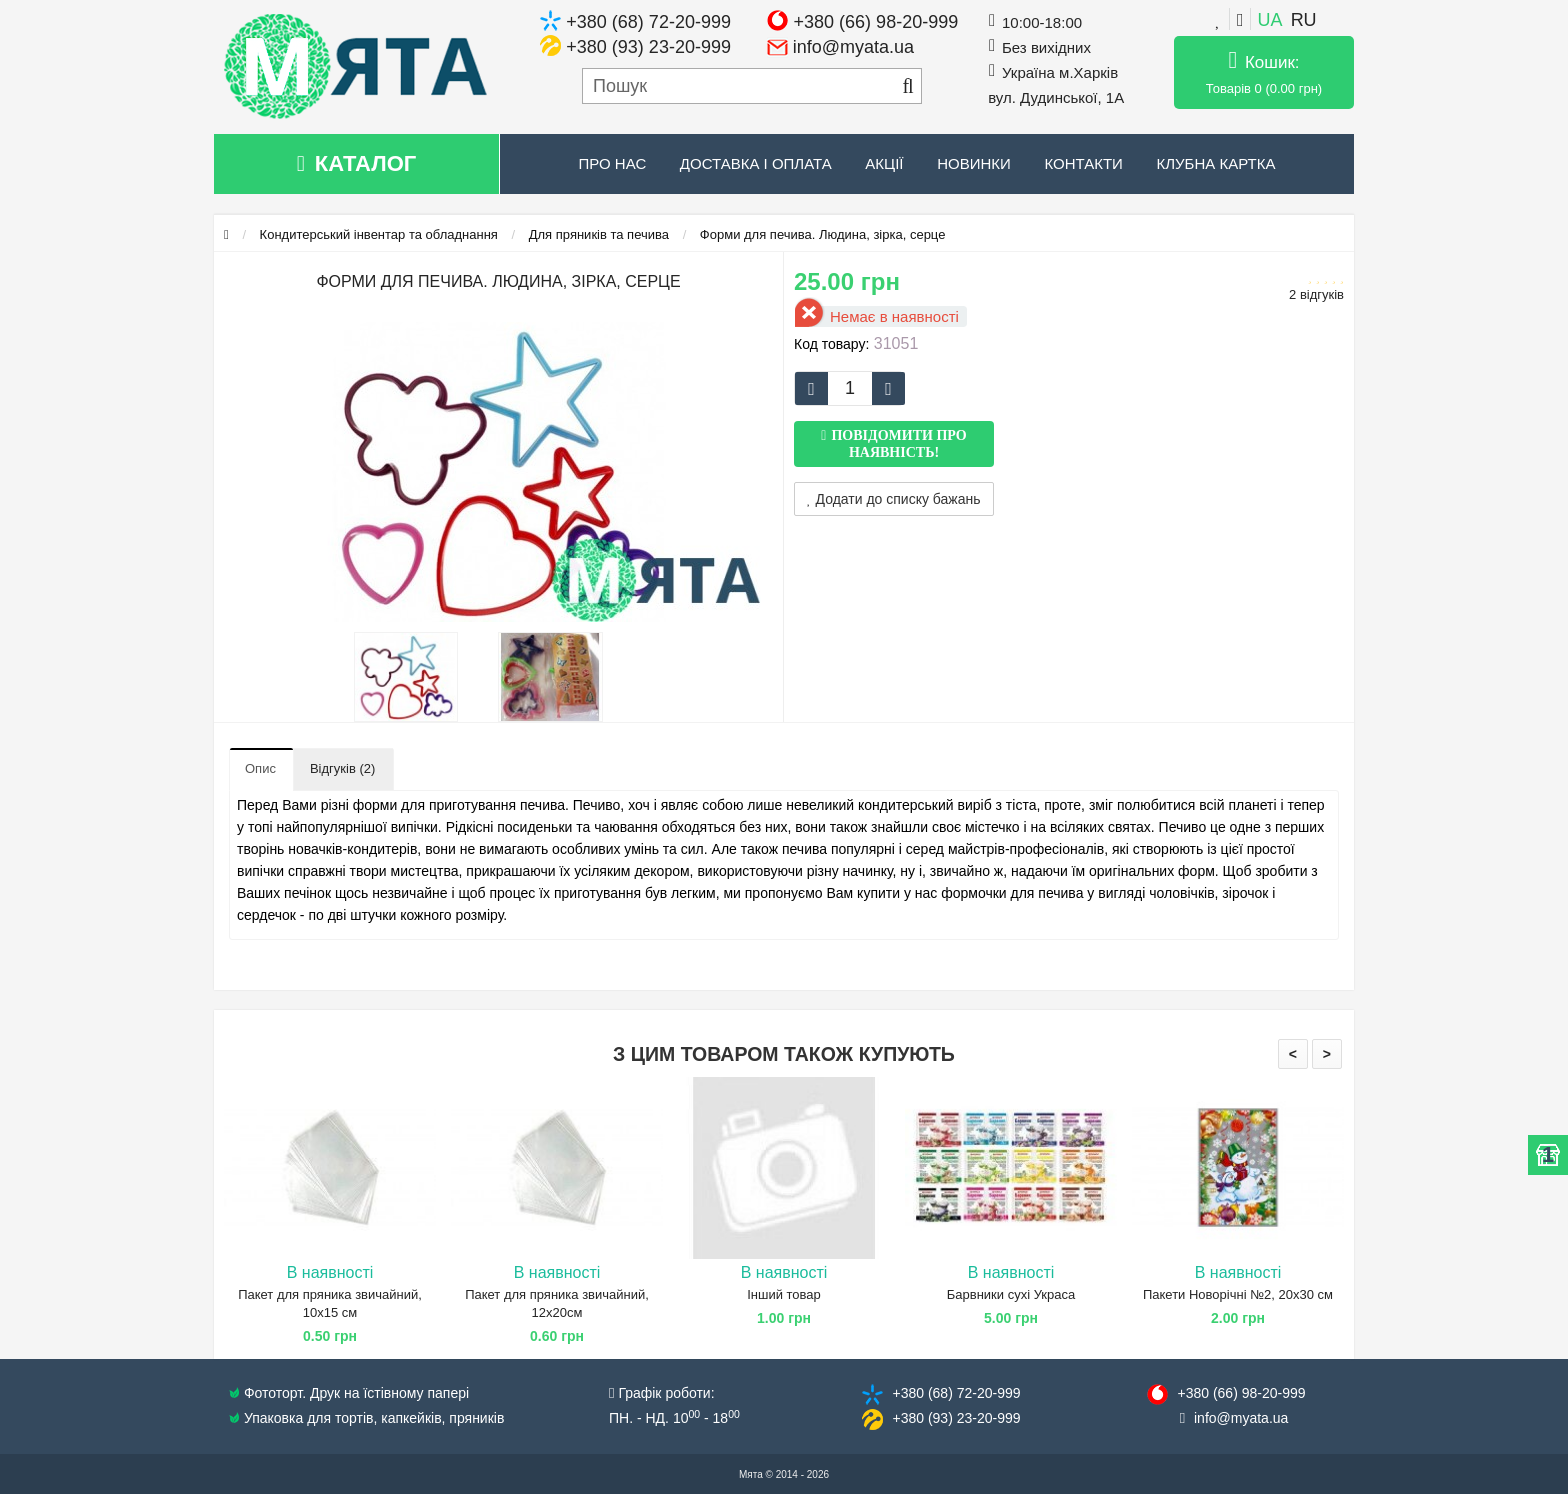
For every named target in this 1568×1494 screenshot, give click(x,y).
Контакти (1083, 163)
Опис (260, 768)
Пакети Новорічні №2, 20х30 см (1238, 1294)
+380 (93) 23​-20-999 (956, 1418)
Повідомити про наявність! (898, 444)
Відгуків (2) (342, 768)
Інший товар (784, 1294)
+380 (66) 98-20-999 (876, 22)
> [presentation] (1327, 1054)
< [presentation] (1293, 1054)
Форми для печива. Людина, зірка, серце (823, 234)
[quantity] (850, 388)
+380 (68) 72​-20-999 (956, 1393)
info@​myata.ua (1241, 1418)
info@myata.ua (853, 47)
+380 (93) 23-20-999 (648, 47)
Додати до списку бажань (894, 499)
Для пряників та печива (599, 234)
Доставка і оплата (756, 163)
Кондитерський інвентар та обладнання (379, 234)
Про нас (613, 163)
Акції (884, 163)
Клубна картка (1215, 163)
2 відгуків (1316, 294)
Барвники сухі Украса (1011, 1294)
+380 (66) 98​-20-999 (1241, 1393)
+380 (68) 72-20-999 (648, 22)
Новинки (974, 163)
